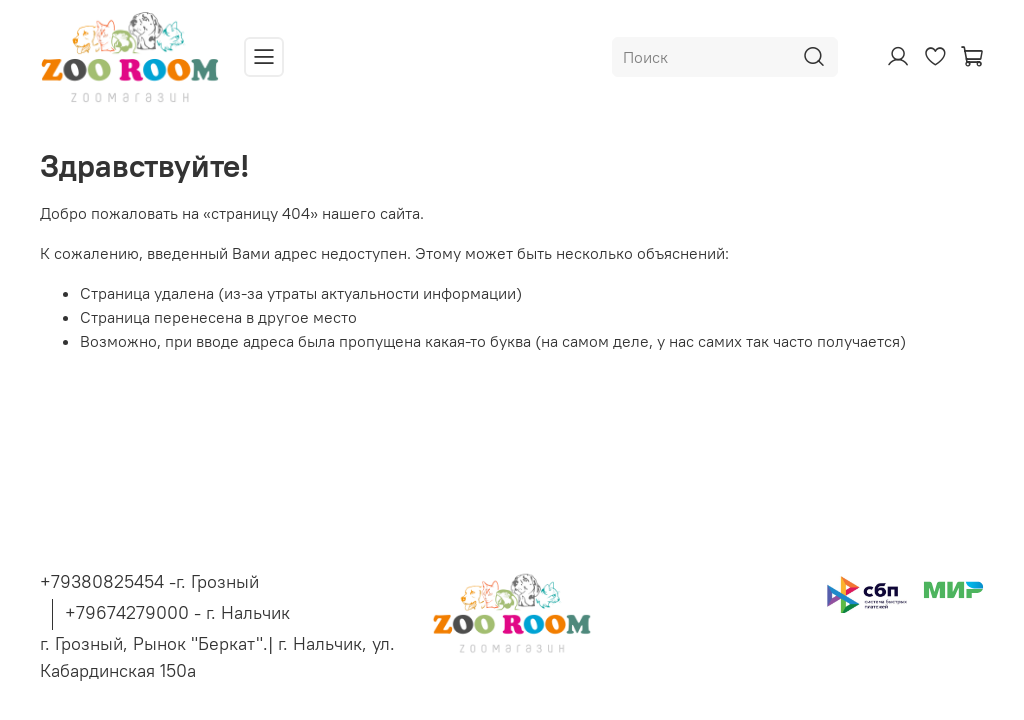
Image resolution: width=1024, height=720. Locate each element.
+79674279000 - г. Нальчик (177, 612)
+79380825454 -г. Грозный (149, 581)
